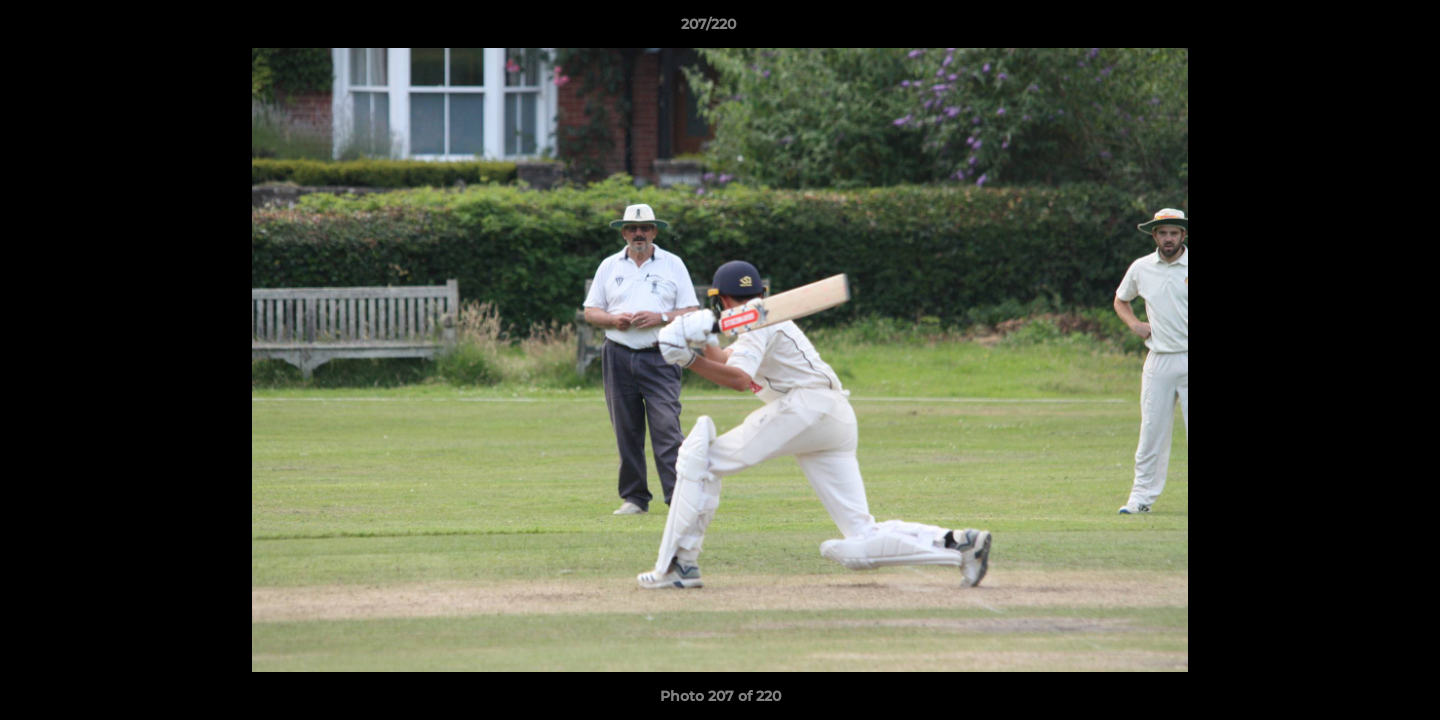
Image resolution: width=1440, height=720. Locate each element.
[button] (1356, 29)
